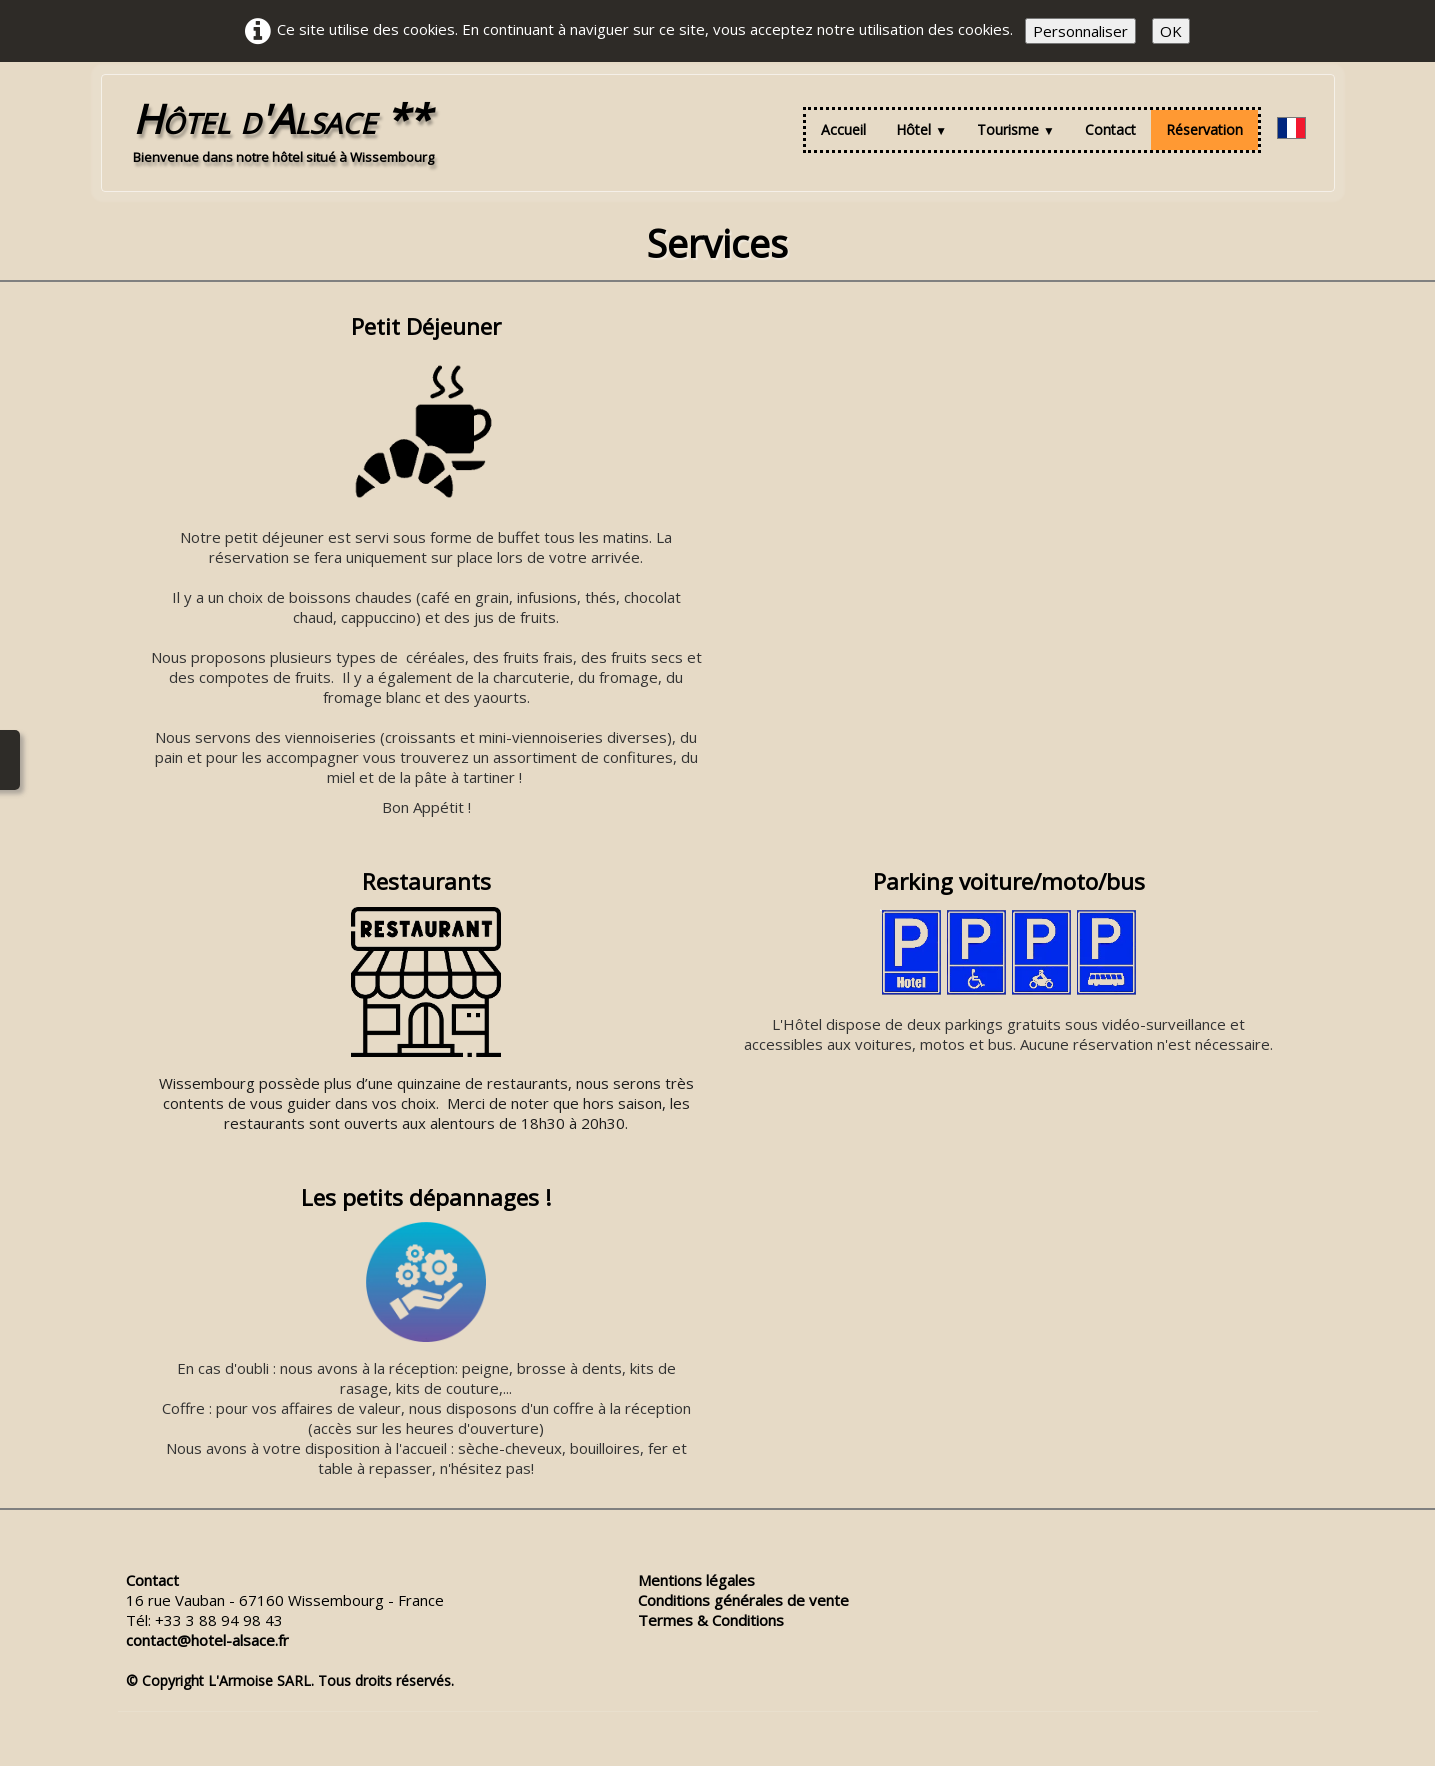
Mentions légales (696, 1580)
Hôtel (921, 129)
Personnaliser (1080, 31)
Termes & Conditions (711, 1620)
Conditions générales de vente (743, 1600)
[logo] (283, 130)
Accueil (843, 129)
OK (1171, 31)
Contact (1110, 129)
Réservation (1204, 129)
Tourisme (1016, 129)
